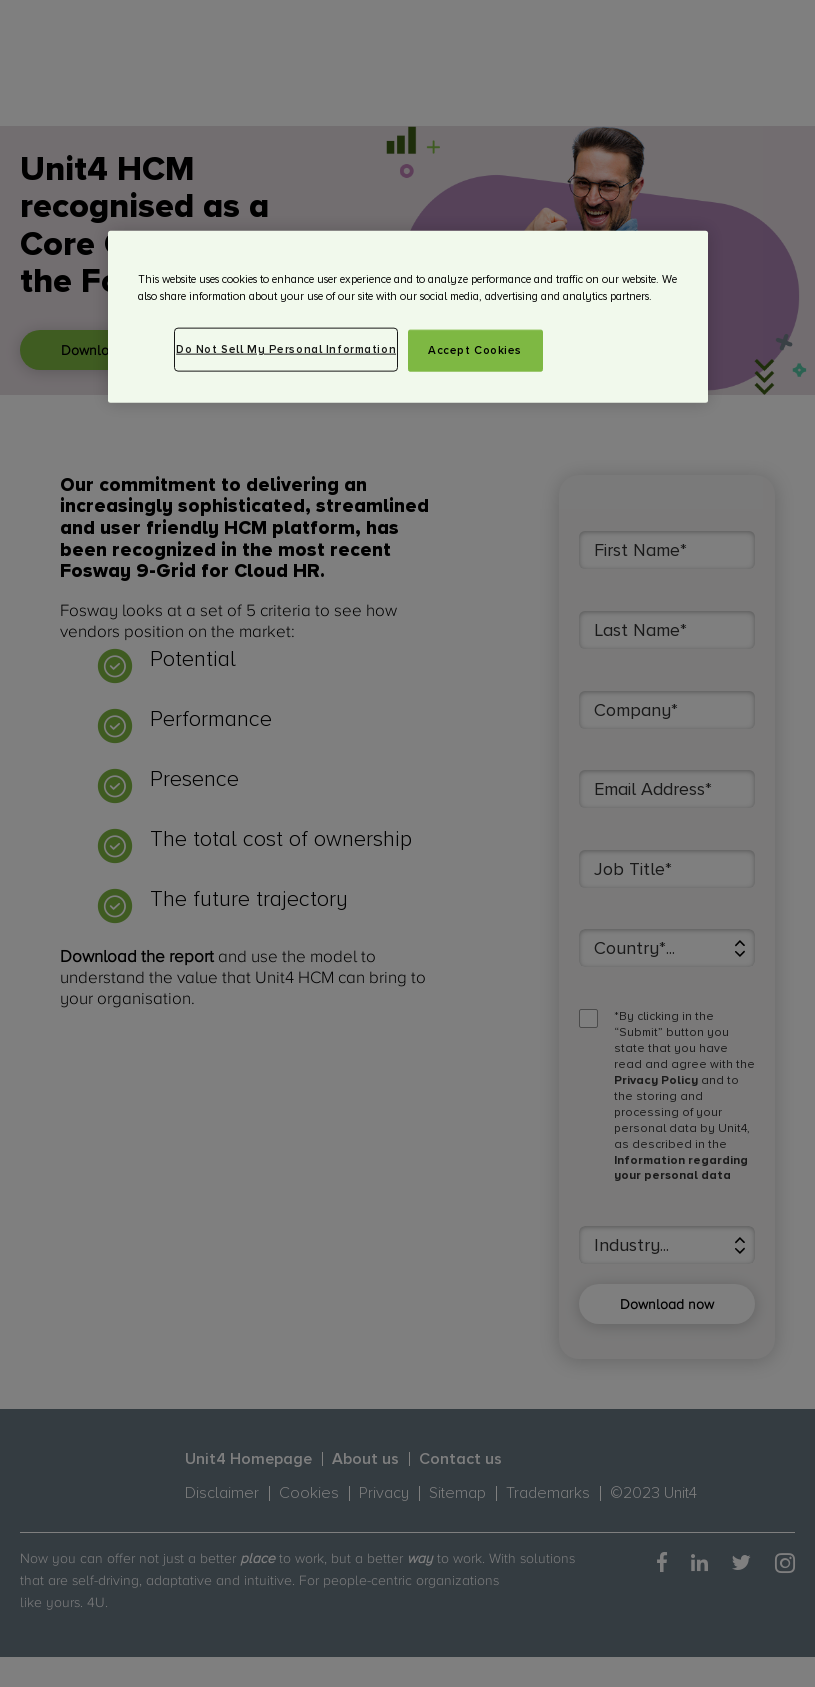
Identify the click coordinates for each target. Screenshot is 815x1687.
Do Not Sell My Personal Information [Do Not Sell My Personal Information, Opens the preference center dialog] (286, 349)
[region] (408, 317)
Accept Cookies (475, 350)
